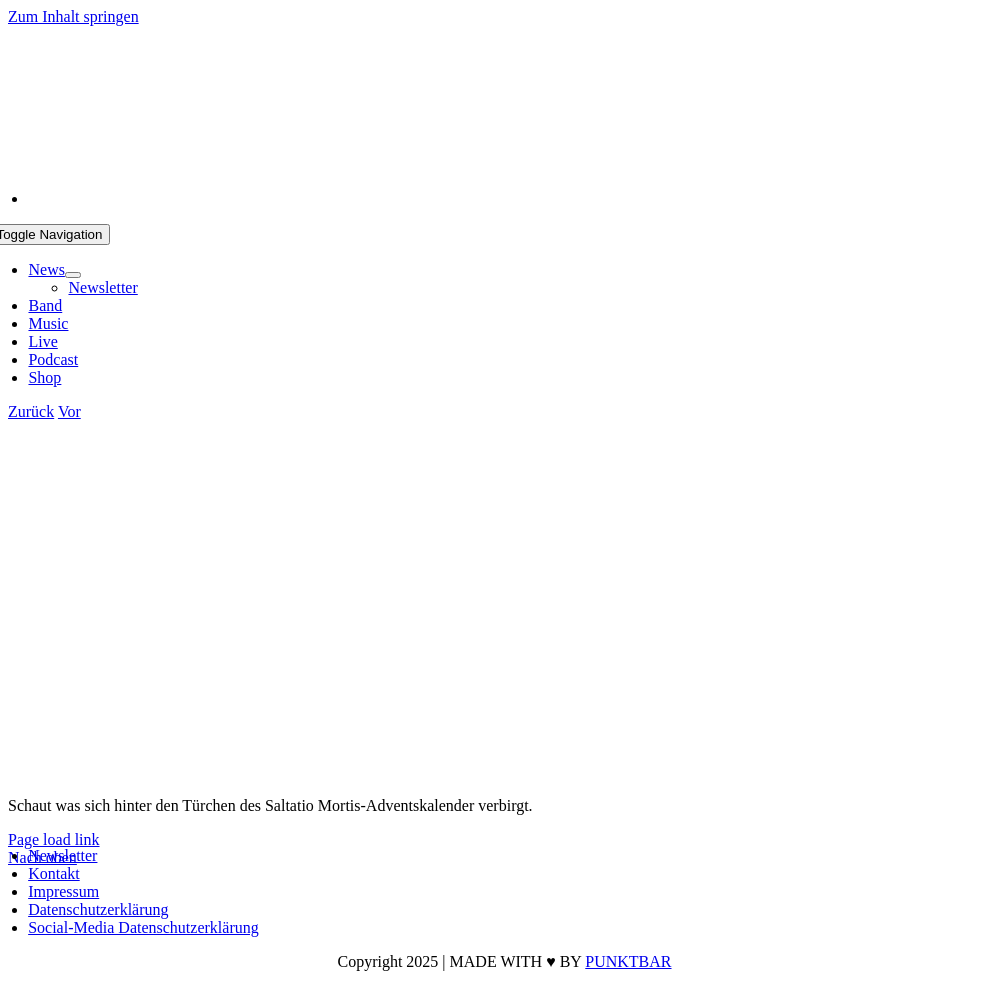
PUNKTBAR (628, 961)
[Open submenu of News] (73, 275)
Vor (69, 411)
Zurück (31, 411)
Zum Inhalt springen (73, 16)
